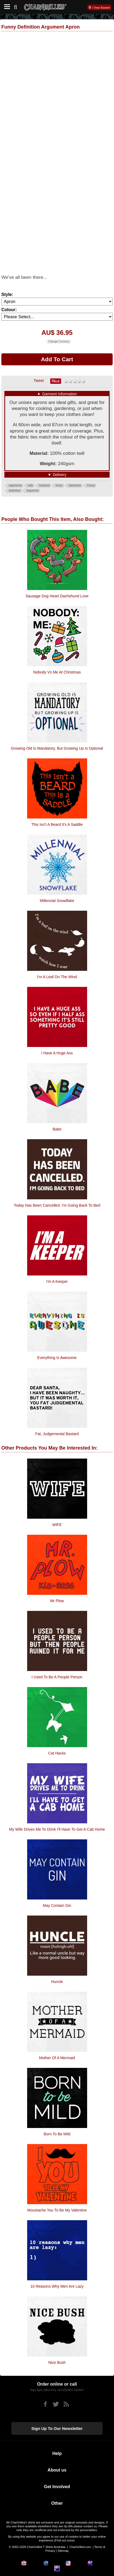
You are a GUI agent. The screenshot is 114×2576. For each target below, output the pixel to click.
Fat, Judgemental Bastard (57, 1434)
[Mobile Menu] (5, 7)
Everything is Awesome (57, 1357)
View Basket (102, 7)
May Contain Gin (57, 1905)
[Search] (17, 6)
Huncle (57, 1981)
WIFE (57, 1524)
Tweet (39, 380)
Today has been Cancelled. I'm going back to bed (57, 1205)
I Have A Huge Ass (57, 1053)
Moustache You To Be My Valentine (57, 2210)
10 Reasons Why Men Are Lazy (57, 2286)
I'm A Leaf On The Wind (57, 977)
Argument (32, 490)
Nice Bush (57, 2362)
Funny (91, 485)
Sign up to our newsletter (57, 2428)
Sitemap (63, 2550)
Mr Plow (57, 1601)
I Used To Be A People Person (56, 1677)
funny (59, 485)
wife (30, 485)
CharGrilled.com (80, 2547)
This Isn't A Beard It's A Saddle (57, 824)
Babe (57, 1129)
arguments (15, 485)
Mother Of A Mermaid (57, 2058)
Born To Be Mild (57, 2134)
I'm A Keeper (57, 1281)
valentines (75, 485)
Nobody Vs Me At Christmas (57, 672)
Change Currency (58, 341)
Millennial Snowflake (57, 900)
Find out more (64, 2540)
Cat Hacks (57, 1753)
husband (44, 485)
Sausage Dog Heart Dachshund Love (57, 596)
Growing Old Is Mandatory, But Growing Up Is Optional (57, 748)
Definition (14, 490)
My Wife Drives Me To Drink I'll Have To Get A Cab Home (57, 1829)
